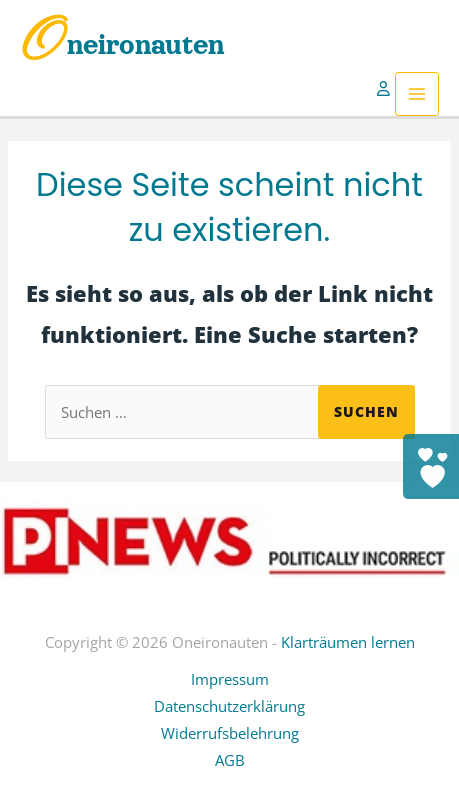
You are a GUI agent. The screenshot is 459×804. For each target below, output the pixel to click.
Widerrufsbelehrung (230, 733)
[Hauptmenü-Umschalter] (417, 94)
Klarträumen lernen (348, 642)
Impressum (230, 679)
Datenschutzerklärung (229, 706)
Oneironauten (122, 45)
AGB (230, 760)
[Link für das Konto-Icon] (386, 94)
